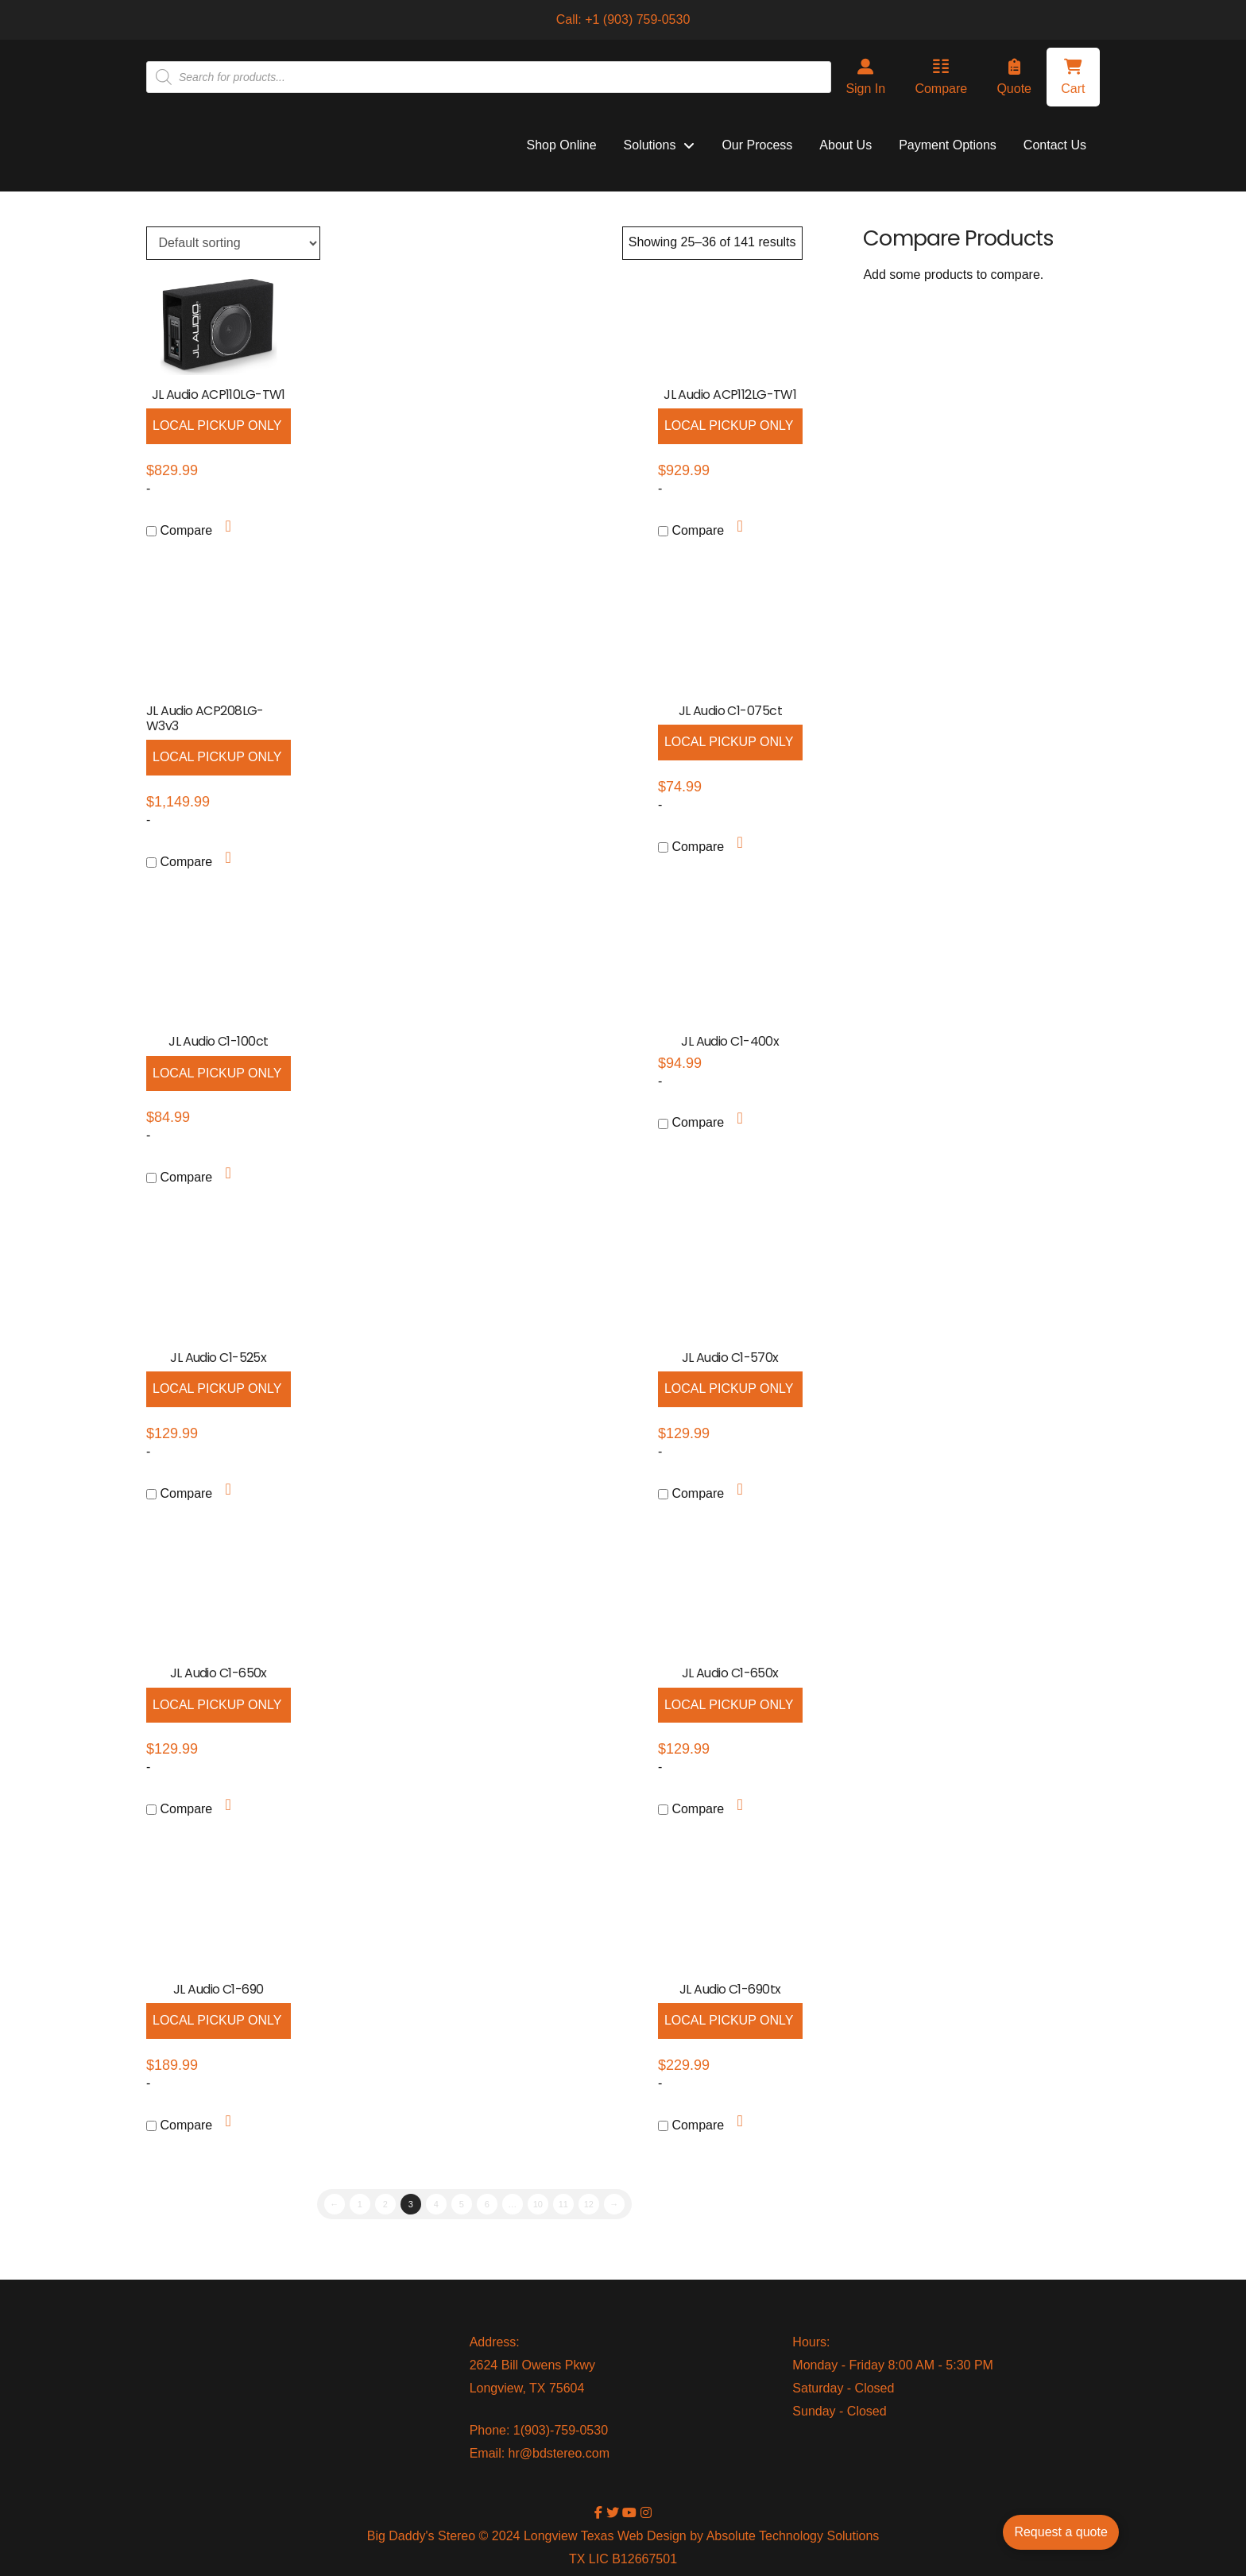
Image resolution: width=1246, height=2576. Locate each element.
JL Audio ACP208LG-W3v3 (205, 718)
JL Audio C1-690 (218, 1989)
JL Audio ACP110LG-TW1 (218, 394)
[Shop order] (233, 243)
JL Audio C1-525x (218, 1357)
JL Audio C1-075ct (730, 710)
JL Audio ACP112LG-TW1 (730, 394)
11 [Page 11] (563, 2204)
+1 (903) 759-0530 (637, 19)
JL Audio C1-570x (730, 1357)
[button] (1073, 77)
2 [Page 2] (385, 2204)
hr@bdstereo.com (559, 2453)
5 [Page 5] (461, 2204)
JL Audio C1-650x (218, 1673)
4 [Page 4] (436, 2204)
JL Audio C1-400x (730, 1041)
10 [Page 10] (538, 2204)
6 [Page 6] (487, 2204)
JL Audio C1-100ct (218, 1041)
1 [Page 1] (360, 2204)
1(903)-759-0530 (560, 2430)
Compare (179, 530)
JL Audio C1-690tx (729, 1989)
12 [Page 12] (589, 2204)
